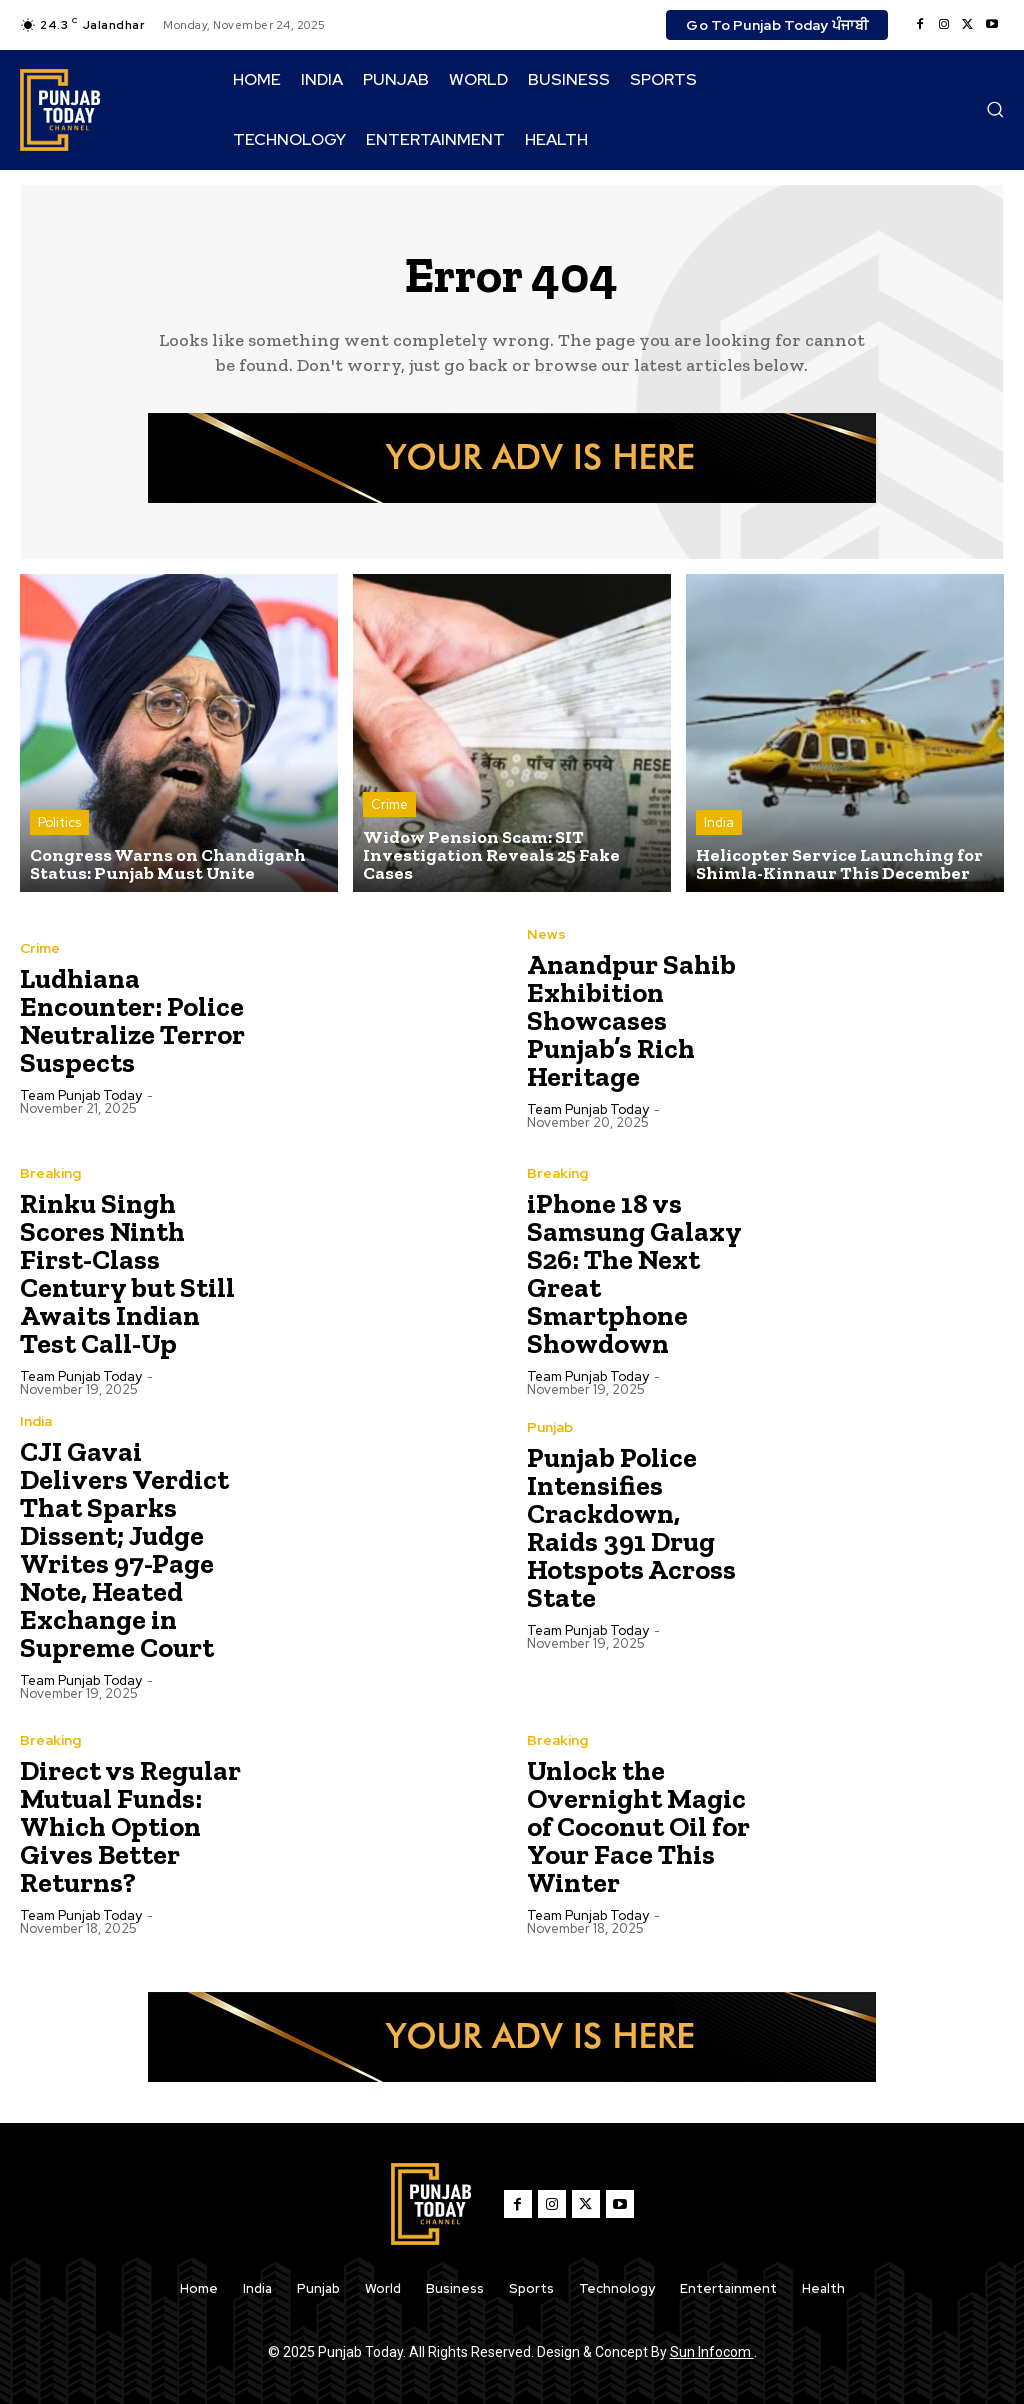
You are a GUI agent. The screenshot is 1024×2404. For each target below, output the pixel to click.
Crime (389, 804)
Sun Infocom (712, 2352)
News (546, 934)
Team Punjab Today (81, 1095)
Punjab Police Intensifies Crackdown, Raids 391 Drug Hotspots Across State (631, 1527)
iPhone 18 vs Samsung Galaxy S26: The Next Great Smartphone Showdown (634, 1273)
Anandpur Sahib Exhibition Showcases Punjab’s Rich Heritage (631, 1020)
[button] (995, 109)
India (719, 822)
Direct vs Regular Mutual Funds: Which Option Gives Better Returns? (130, 1826)
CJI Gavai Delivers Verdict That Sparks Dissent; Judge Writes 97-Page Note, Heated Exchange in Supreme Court (124, 1549)
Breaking (50, 1173)
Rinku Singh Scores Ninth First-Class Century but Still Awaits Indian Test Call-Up (127, 1273)
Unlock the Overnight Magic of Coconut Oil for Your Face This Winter (638, 1826)
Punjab (550, 1427)
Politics (59, 822)
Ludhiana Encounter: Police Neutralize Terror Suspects (132, 1020)
